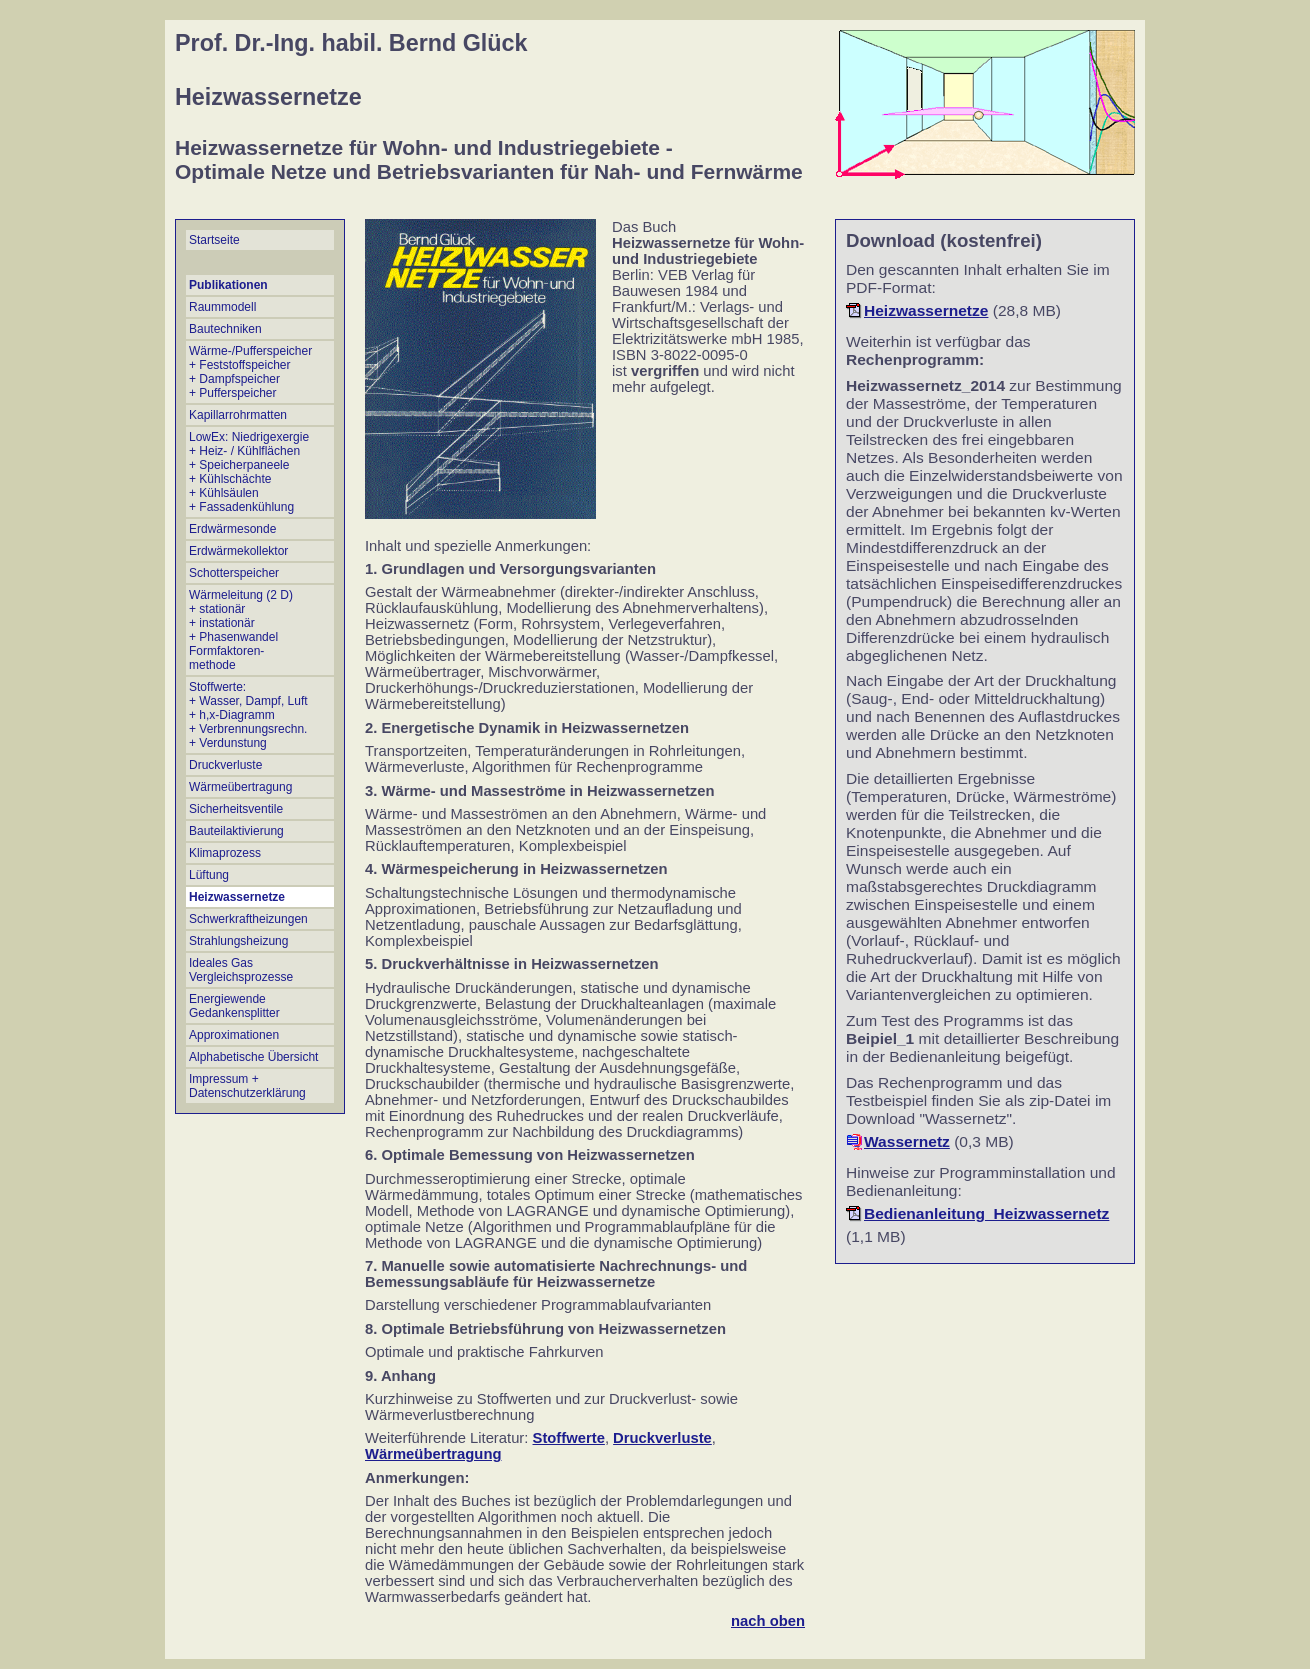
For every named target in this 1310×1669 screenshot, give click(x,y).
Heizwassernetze (237, 897)
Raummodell (222, 307)
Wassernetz (907, 1141)
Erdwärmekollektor (238, 551)
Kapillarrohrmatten (238, 415)
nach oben (768, 1621)
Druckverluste (225, 765)
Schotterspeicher (234, 573)
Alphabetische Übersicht (253, 1057)
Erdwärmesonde (232, 529)
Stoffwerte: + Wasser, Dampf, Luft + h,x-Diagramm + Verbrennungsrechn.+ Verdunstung (248, 715)
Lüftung (209, 875)
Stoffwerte (569, 1438)
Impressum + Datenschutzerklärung (247, 1086)
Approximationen (234, 1035)
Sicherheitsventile (236, 809)
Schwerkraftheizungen (248, 919)
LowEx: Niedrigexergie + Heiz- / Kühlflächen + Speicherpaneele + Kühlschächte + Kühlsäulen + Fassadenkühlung (249, 472)
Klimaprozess (225, 853)
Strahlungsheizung (238, 941)
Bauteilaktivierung (236, 831)
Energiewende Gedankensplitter (234, 1006)
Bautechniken (225, 329)
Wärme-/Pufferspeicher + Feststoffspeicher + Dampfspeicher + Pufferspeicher (250, 372)
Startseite (214, 240)
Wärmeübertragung (240, 787)
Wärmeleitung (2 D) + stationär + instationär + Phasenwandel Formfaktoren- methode (241, 630)
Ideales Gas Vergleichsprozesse (241, 970)
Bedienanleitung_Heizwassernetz (986, 1213)
